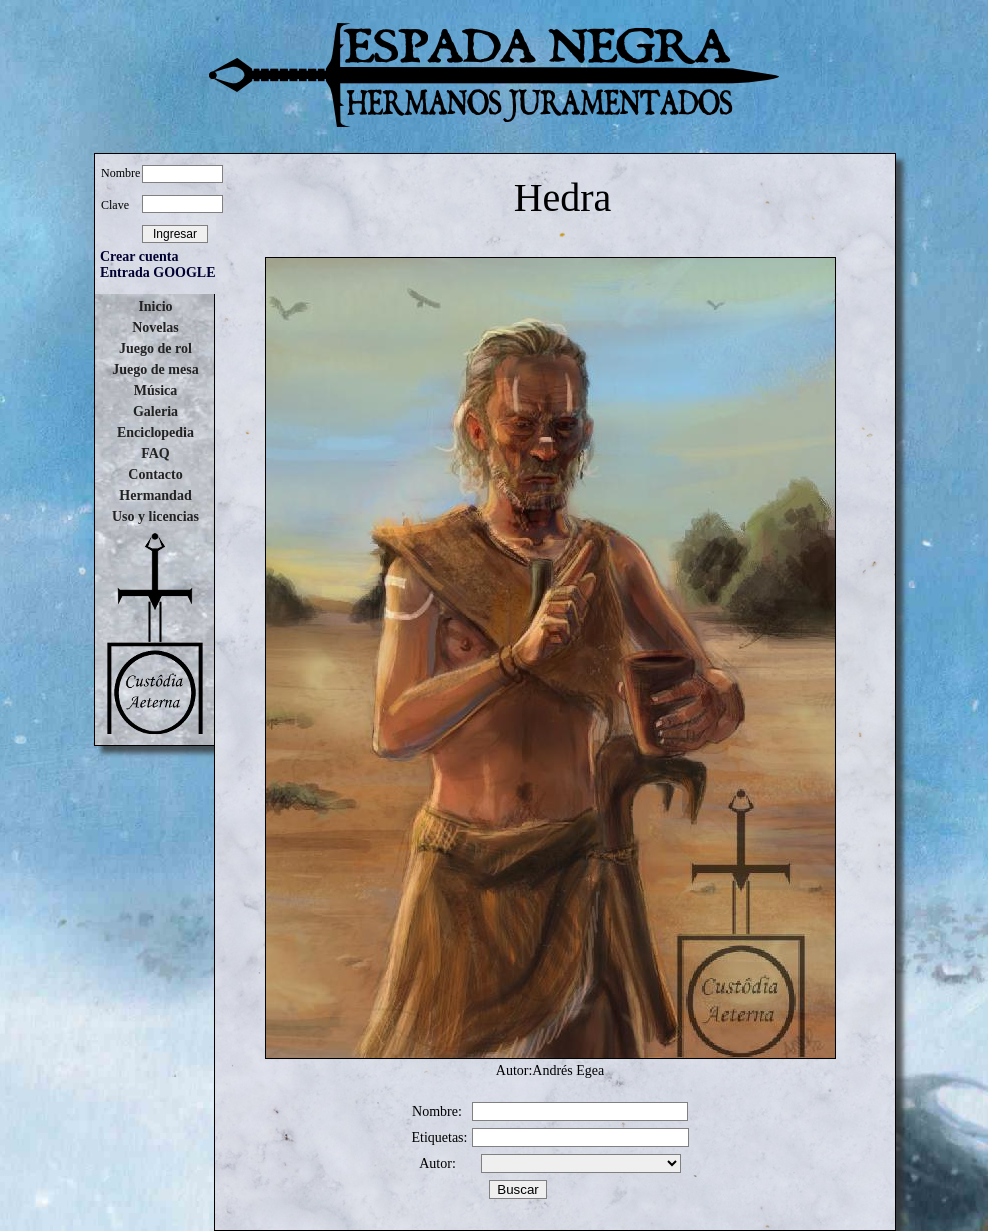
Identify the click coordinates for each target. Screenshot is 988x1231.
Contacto (155, 474)
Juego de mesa (155, 369)
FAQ (155, 453)
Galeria (155, 411)
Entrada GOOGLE (158, 272)
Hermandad (155, 495)
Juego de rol (155, 348)
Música (156, 390)
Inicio (155, 306)
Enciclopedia (155, 432)
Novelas (155, 327)
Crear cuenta (139, 256)
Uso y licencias (155, 516)
